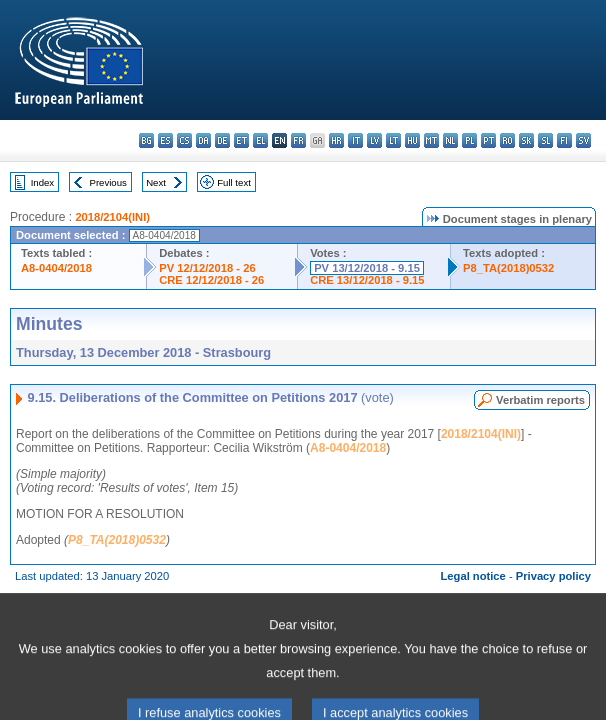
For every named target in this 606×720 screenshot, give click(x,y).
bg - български (146, 140)
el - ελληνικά (260, 140)
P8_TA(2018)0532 (508, 268)
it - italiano (355, 140)
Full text (234, 182)
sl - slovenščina (545, 140)
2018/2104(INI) (112, 217)
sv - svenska (583, 140)
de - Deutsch (222, 140)
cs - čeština (184, 140)
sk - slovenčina (526, 140)
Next (156, 182)
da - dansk (203, 140)
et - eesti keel (241, 140)
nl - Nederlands (450, 140)
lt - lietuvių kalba (393, 140)
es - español (165, 140)
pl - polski (469, 140)
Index (42, 182)
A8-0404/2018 (56, 268)
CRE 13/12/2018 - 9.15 (367, 280)
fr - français (298, 140)
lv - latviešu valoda (374, 140)
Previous (108, 182)
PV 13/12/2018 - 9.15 (367, 268)
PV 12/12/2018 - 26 (207, 268)
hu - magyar (412, 140)
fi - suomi (564, 140)
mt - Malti (431, 140)
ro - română (507, 140)
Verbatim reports (540, 400)
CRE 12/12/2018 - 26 (211, 280)
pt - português (488, 140)
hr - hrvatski (336, 140)
